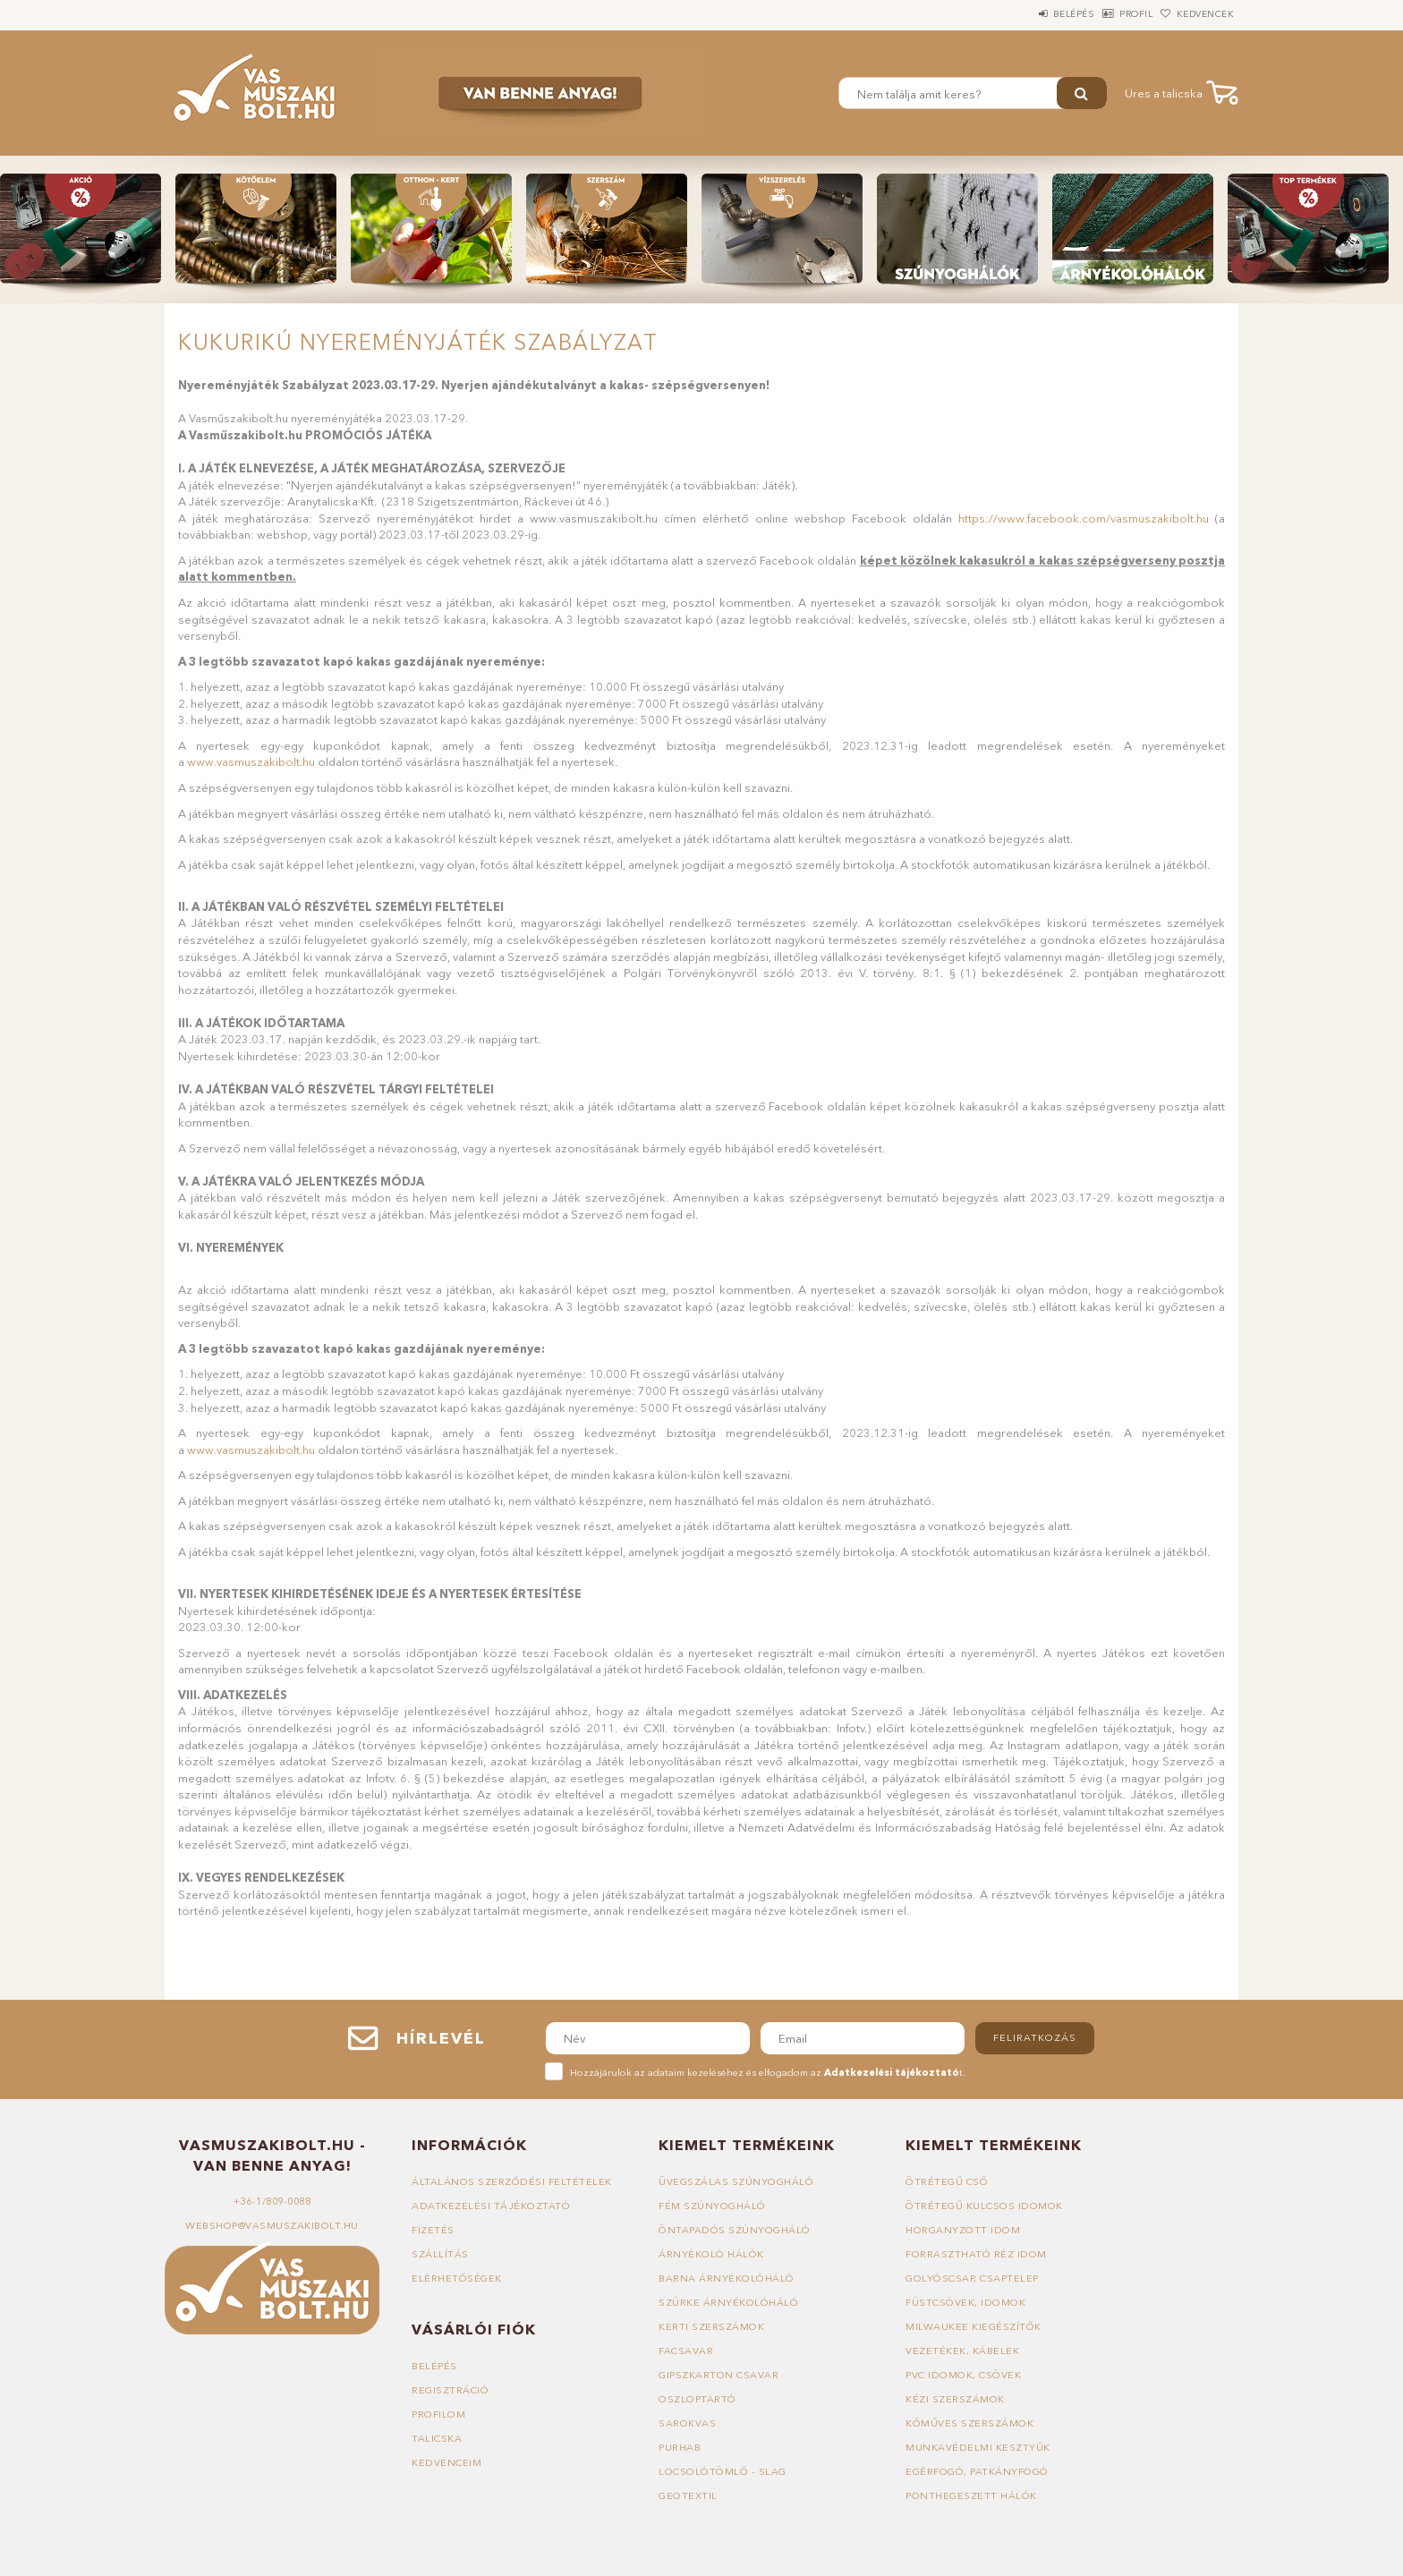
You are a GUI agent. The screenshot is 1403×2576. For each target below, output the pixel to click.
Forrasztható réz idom (976, 2254)
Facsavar (686, 2350)
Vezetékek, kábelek (962, 2350)
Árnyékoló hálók (711, 2254)
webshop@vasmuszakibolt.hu (272, 2225)
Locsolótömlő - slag (723, 2471)
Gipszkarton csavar (718, 2374)
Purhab (680, 2447)
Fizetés (433, 2229)
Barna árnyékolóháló (727, 2278)
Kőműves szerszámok (969, 2423)
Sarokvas (687, 2423)
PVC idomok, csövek (963, 2374)
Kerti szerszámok (711, 2326)
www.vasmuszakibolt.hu (251, 761)
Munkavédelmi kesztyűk (978, 2447)
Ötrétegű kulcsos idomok (984, 2205)
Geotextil (688, 2495)
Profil (1108, 14)
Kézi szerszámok (955, 2399)
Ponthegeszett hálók (971, 2495)
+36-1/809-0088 (272, 2201)
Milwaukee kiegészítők (974, 2326)
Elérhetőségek (457, 2278)
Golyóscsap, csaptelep (972, 2278)
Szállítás (440, 2254)
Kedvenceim (446, 2462)
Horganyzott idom (963, 2229)
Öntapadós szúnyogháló (735, 2229)
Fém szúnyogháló (712, 2205)
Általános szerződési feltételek (512, 2181)
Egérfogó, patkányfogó (977, 2471)
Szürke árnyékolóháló (728, 2302)
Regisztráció (450, 2390)
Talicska (437, 2438)
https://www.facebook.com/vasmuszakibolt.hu (1083, 518)
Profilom (438, 2414)
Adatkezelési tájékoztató (491, 2205)
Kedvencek (1197, 14)
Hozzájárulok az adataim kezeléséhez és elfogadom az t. (767, 2072)
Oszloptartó (697, 2399)
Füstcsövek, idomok (965, 2302)
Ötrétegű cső (947, 2181)
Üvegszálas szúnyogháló (736, 2181)
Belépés (1027, 14)
